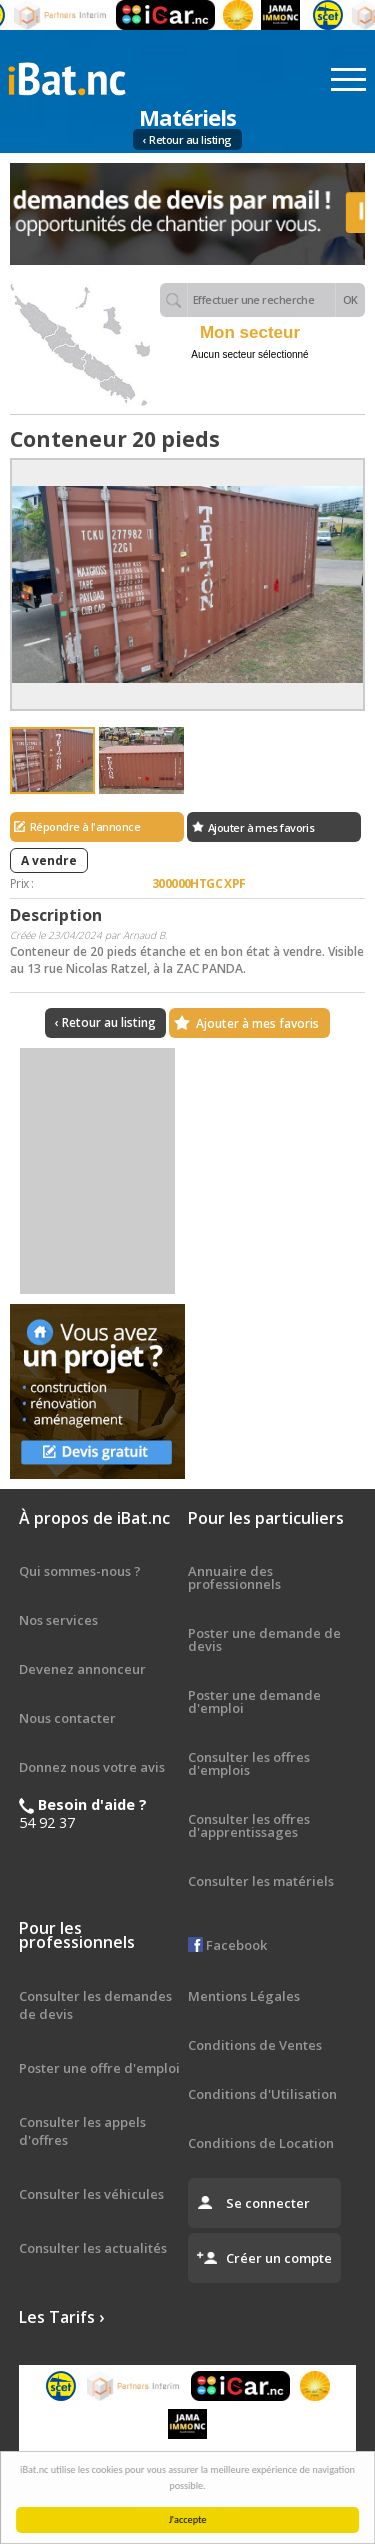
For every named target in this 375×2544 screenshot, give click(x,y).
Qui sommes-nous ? (80, 1571)
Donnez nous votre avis (92, 1767)
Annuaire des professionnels (234, 1577)
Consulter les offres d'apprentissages (249, 1825)
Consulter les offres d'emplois (249, 1763)
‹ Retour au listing (187, 139)
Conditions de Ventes (255, 2045)
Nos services (58, 1620)
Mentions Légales (244, 1996)
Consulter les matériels (261, 1881)
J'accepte (190, 2519)
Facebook (227, 1945)
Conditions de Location (261, 2143)
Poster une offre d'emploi (99, 2068)
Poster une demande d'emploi (254, 1701)
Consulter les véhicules (91, 2194)
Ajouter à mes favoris (261, 827)
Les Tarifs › (61, 2317)
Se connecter (268, 2203)
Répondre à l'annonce (85, 826)
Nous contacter (67, 1718)
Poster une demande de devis (264, 1639)
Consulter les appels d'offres (82, 2131)
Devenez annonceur (82, 1669)
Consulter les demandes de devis (95, 2005)
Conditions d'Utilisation (262, 2094)
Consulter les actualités (93, 2248)
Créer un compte (279, 2258)
